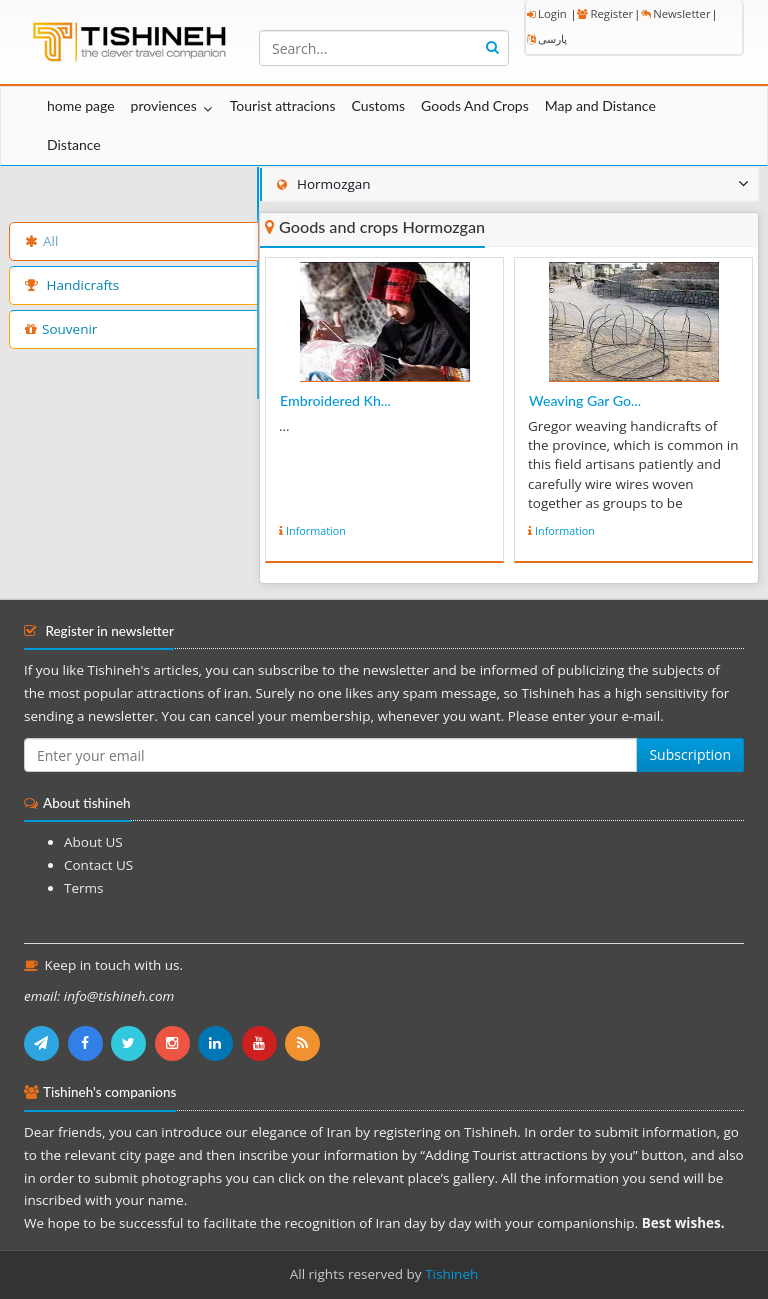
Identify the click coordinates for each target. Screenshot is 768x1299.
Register (605, 13)
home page (81, 105)
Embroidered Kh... (335, 400)
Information (316, 530)
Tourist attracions (283, 105)
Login (547, 13)
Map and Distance (600, 105)
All (41, 241)
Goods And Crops (475, 105)
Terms (83, 888)
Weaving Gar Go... (585, 400)
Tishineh (451, 1274)
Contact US (98, 865)
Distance (74, 144)
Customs (378, 105)
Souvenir (61, 329)
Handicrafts (72, 285)
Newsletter (675, 13)
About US (93, 842)
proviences (164, 105)
